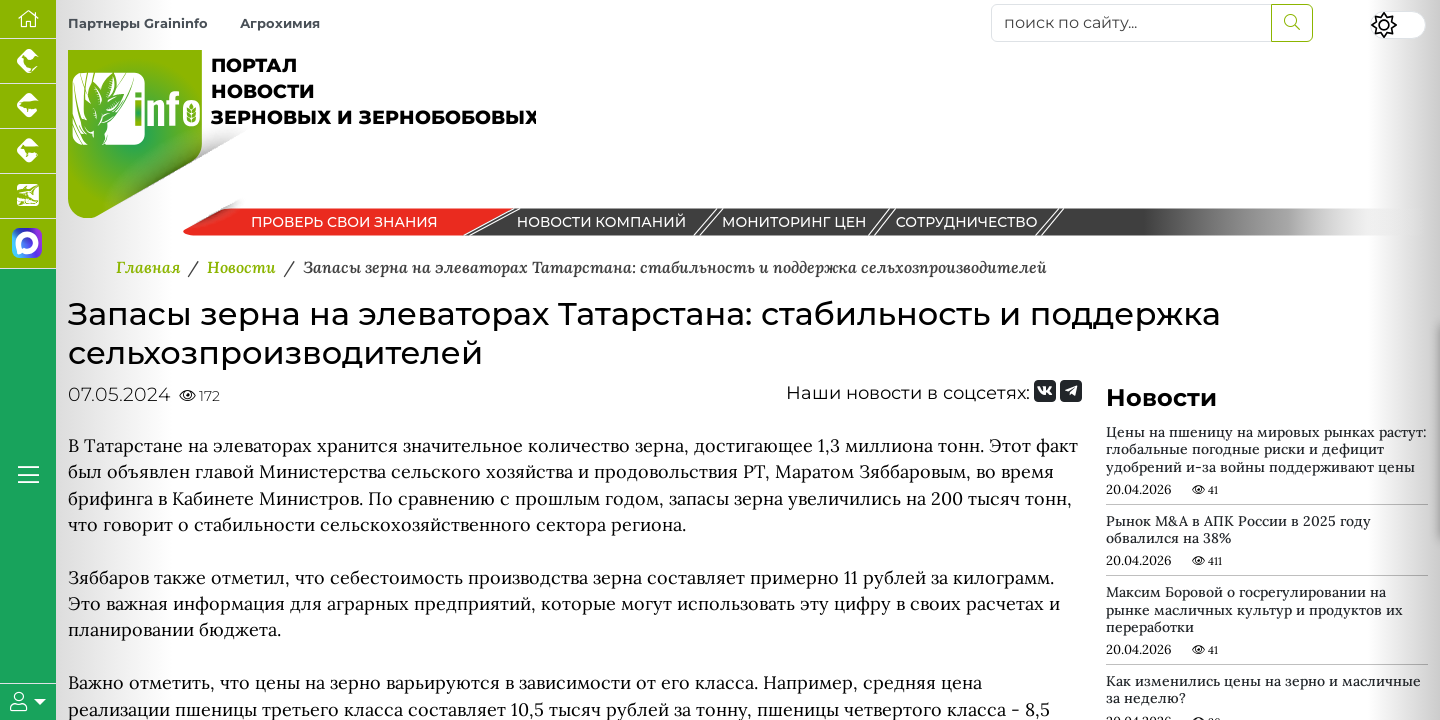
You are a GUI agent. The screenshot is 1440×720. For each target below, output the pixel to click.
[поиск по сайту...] (1131, 23)
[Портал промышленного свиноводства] (28, 106)
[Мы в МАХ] (28, 244)
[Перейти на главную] (28, 19)
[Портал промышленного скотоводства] (28, 151)
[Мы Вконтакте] (1045, 391)
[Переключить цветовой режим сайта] (1398, 25)
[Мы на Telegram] (1071, 391)
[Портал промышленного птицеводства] (28, 61)
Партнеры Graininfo (138, 23)
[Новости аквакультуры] (28, 196)
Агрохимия (280, 23)
